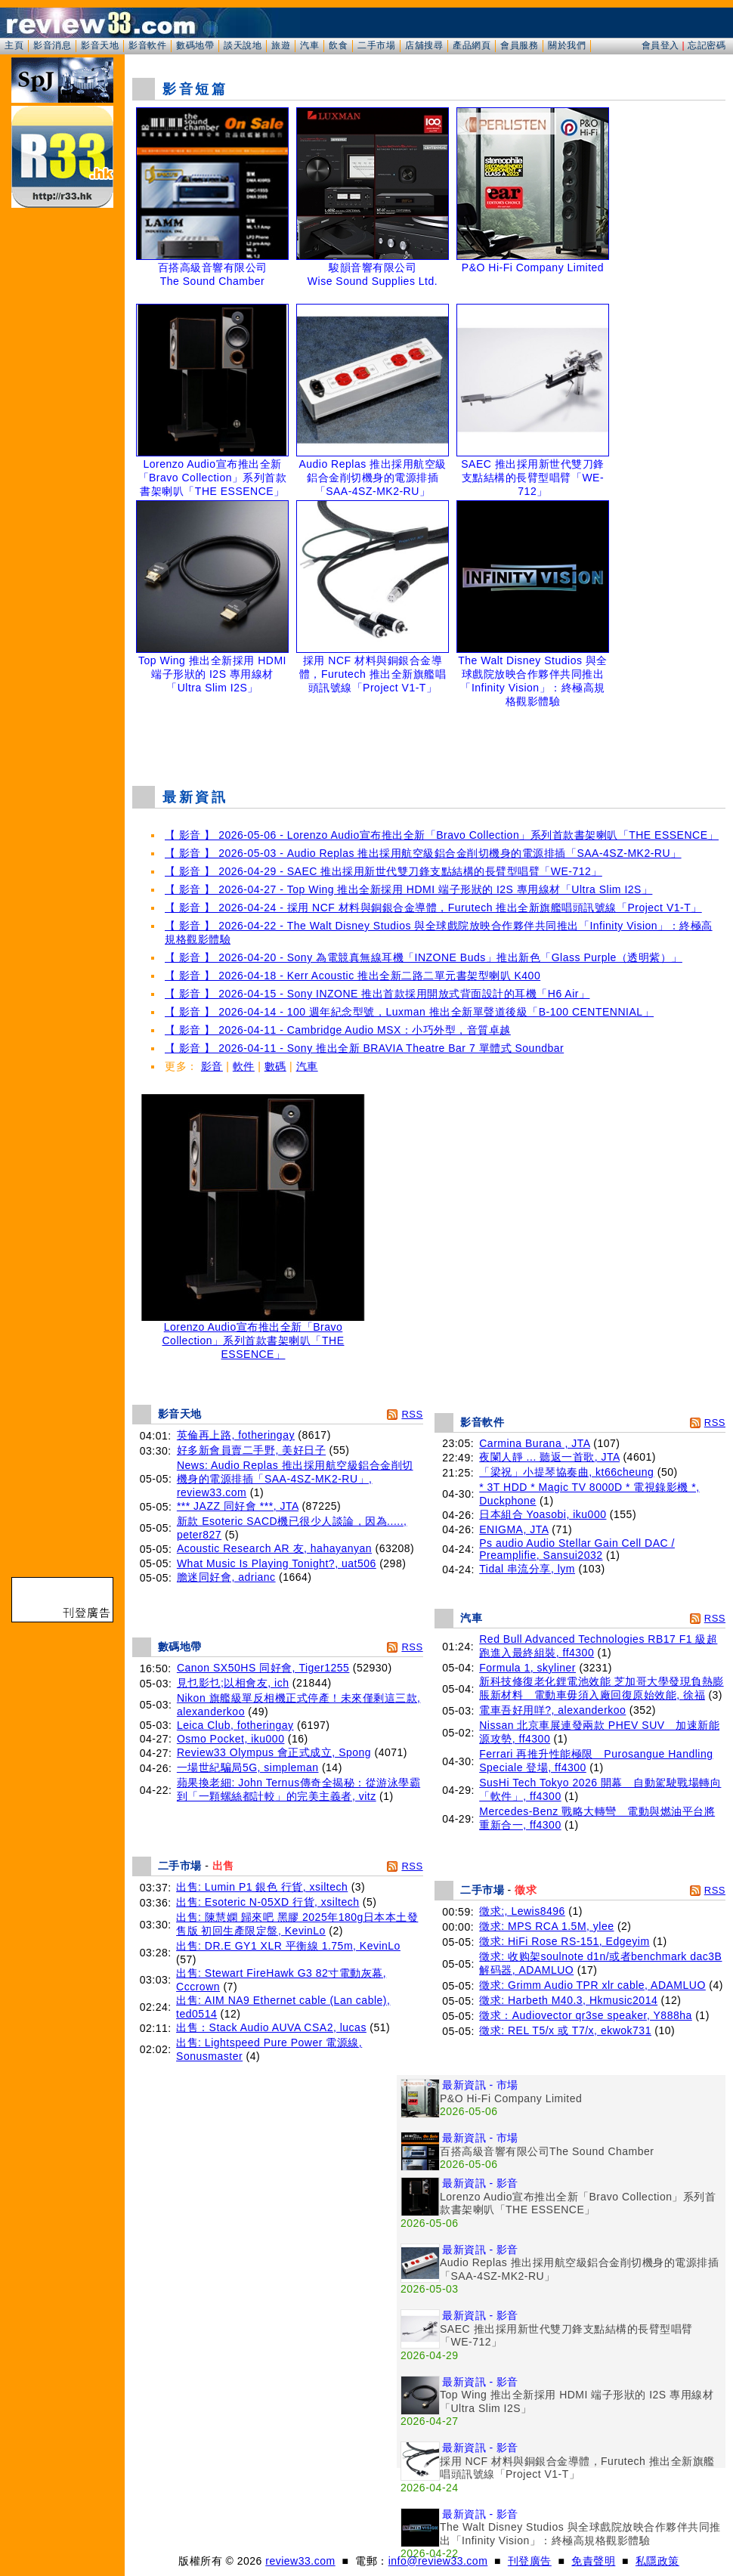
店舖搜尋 (424, 45)
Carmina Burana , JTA (534, 1443)
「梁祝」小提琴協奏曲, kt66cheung (566, 1472)
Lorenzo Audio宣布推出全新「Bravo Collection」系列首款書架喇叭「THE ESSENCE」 (253, 1335)
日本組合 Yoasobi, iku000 (542, 1514)
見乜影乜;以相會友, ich (233, 1683)
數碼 (275, 1066)
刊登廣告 (530, 2561)
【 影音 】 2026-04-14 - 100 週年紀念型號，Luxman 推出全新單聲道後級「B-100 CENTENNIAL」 (409, 1012)
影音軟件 (147, 45)
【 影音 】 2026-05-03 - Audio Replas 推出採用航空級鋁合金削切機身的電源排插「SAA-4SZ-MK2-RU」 (423, 853)
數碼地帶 (195, 45)
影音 (212, 1066)
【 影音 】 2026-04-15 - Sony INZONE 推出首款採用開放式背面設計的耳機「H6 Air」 (377, 994)
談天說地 (242, 45)
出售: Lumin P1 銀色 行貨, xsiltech (262, 1887)
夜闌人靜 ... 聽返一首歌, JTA (549, 1457)
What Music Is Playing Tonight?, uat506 (276, 1563)
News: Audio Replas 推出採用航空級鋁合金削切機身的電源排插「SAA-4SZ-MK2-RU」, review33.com (295, 1478)
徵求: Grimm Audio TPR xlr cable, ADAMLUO (592, 1985)
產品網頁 (471, 45)
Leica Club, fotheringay (235, 1725)
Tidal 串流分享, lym (527, 1569)
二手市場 (376, 45)
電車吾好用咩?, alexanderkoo (552, 1710)
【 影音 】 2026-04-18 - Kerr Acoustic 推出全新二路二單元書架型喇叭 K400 (352, 975)
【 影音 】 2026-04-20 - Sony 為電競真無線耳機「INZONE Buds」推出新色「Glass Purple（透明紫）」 (423, 957)
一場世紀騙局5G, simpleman (248, 1767)
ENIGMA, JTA (514, 1529)
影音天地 (100, 45)
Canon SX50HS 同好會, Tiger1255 (263, 1668)
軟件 (244, 1066)
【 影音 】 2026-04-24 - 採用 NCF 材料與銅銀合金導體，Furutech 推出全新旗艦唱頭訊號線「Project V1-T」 (433, 907)
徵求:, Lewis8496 (522, 1911)
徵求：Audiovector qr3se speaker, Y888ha (585, 2015)
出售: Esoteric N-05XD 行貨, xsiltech (267, 1902)
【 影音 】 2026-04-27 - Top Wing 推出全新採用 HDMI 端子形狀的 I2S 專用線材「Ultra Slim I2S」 (408, 889)
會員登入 (660, 45)
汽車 (309, 45)
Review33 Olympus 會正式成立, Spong (274, 1752)
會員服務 (519, 45)
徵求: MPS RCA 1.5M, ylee (546, 1926)
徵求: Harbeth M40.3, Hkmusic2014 (568, 2000)
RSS (411, 1414)
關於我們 (567, 45)
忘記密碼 (706, 45)
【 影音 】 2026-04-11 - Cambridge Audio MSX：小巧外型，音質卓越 (338, 1030)
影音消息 (52, 45)
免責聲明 (593, 2561)
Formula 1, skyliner (527, 1668)
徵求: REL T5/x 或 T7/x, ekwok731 (565, 2030)
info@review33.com (438, 2561)
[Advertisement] (429, 736)
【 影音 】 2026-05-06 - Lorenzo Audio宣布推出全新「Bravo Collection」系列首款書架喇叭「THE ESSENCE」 (442, 835)
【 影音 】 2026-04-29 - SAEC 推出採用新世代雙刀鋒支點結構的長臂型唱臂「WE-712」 (383, 871)
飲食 (338, 45)
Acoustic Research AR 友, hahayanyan (274, 1548)
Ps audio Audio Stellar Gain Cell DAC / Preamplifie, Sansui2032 (577, 1549)
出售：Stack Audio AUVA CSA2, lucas (271, 2027)
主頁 (14, 45)
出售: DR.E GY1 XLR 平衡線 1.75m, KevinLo (288, 1946)
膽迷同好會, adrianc (226, 1577)
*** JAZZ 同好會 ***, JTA (237, 1506)
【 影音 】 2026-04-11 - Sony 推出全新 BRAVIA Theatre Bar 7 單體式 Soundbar (364, 1048)
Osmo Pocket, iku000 (231, 1739)
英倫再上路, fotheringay (236, 1435)
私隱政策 (657, 2561)
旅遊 (280, 45)
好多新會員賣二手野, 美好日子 (251, 1450)
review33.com (300, 2561)
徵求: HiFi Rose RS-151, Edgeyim (564, 1941)
